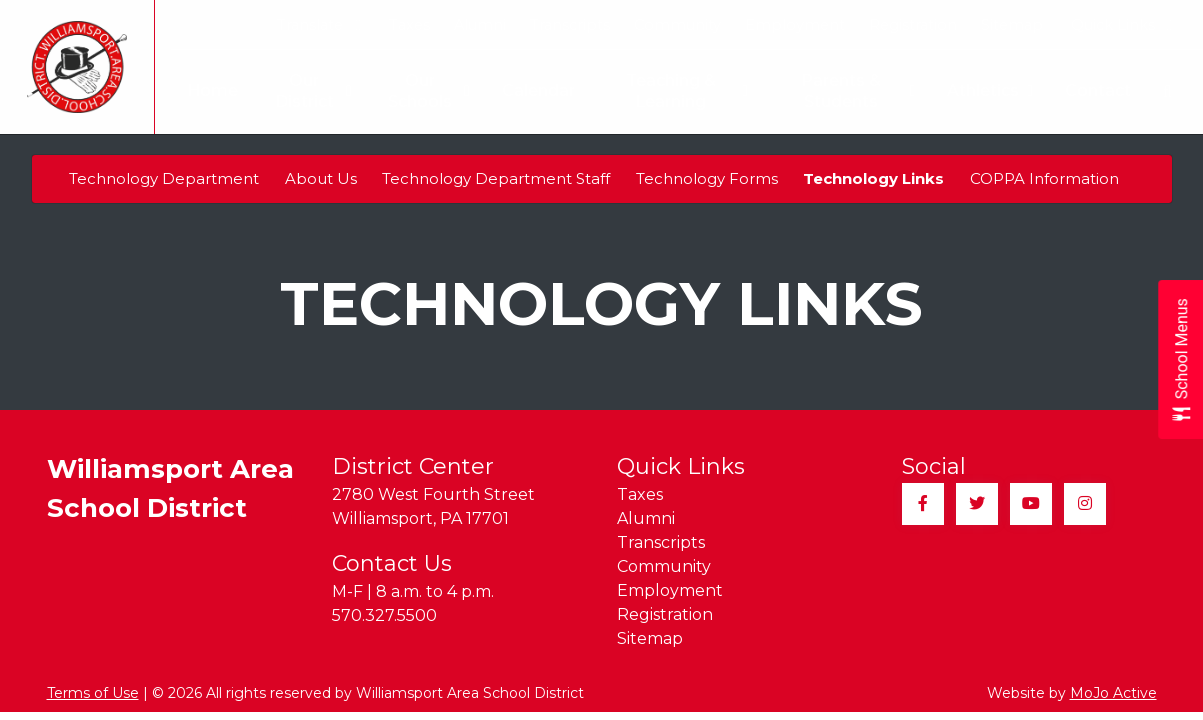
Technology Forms (707, 178)
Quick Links (1121, 25)
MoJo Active (1113, 693)
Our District (299, 91)
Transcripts (570, 25)
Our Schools (419, 91)
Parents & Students (856, 91)
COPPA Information (1044, 178)
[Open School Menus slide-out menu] (1180, 360)
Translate (318, 25)
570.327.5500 (384, 615)
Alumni (480, 25)
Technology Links (873, 178)
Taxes (409, 25)
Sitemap (1012, 25)
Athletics (990, 91)
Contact (1098, 90)
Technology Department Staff (496, 178)
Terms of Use (93, 693)
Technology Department (164, 178)
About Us (321, 178)
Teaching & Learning (680, 91)
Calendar (528, 90)
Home (196, 90)
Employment (795, 25)
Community (677, 25)
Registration (913, 25)
